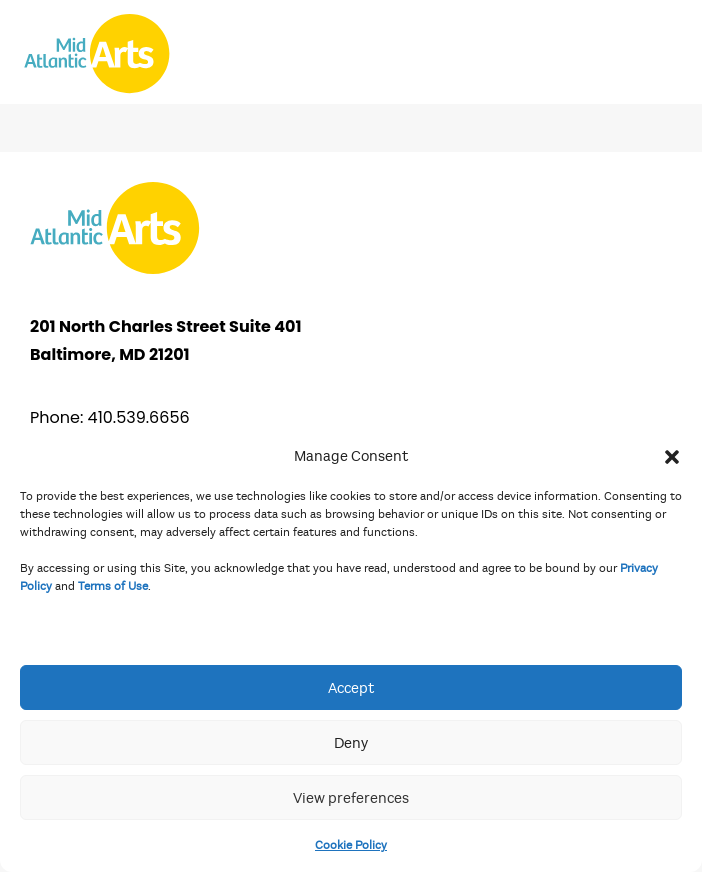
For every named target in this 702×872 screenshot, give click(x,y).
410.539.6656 (139, 417)
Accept (351, 688)
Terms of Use (113, 586)
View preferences (351, 798)
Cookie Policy (351, 845)
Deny (351, 743)
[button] (672, 456)
